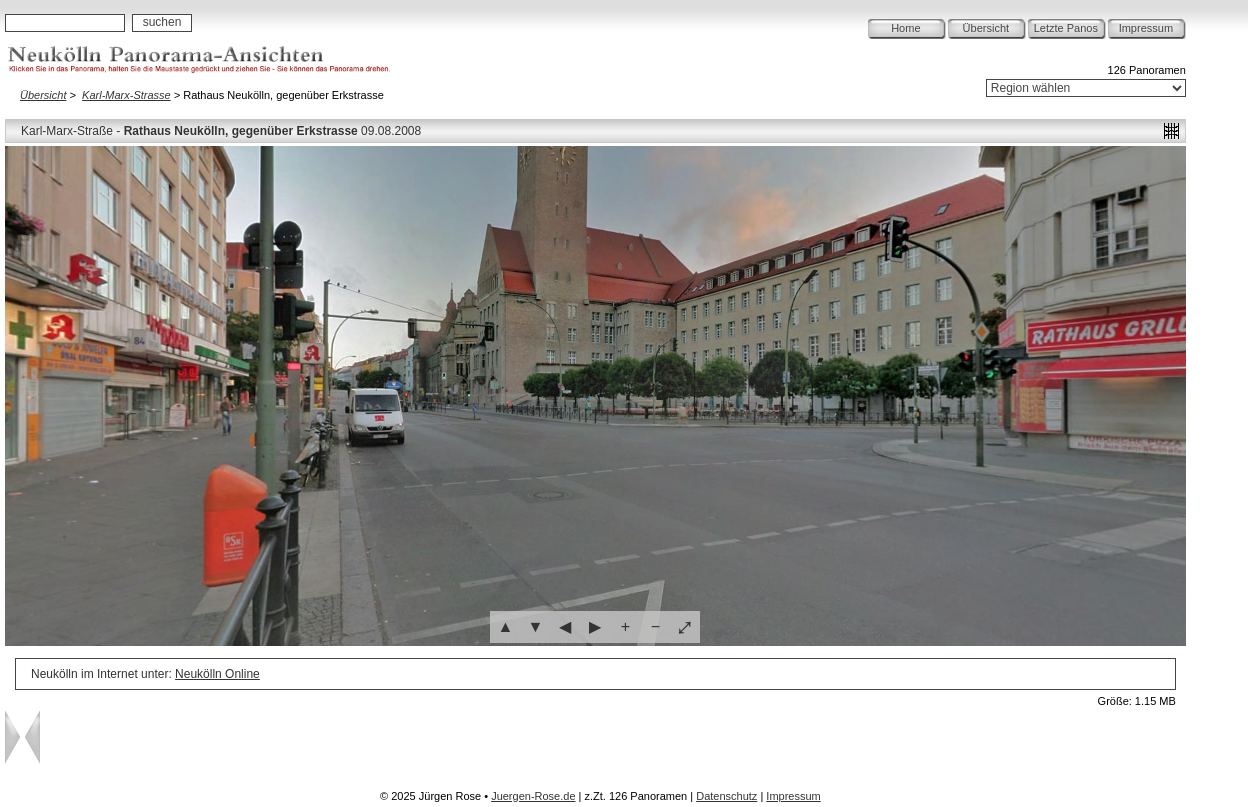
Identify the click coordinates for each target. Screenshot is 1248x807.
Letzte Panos (1066, 28)
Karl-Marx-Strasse (126, 95)
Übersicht (986, 28)
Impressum (1146, 28)
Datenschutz (726, 796)
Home (905, 28)
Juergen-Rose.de (533, 796)
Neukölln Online (217, 674)
